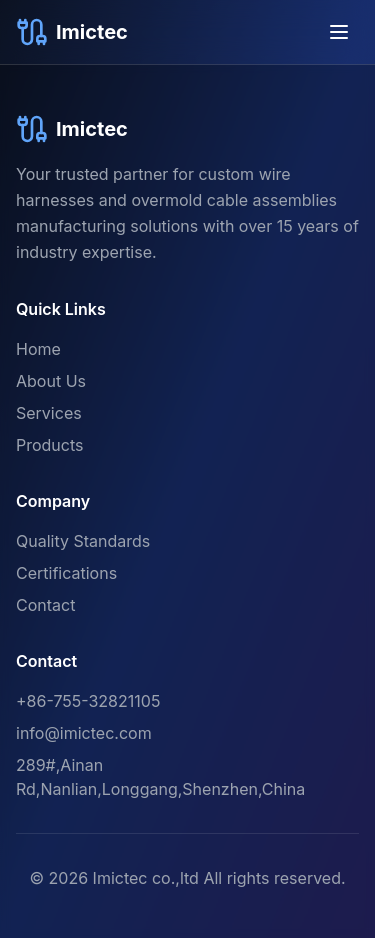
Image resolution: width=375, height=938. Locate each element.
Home (38, 349)
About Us (51, 381)
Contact (45, 605)
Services (49, 413)
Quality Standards (83, 541)
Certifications (66, 573)
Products (50, 445)
